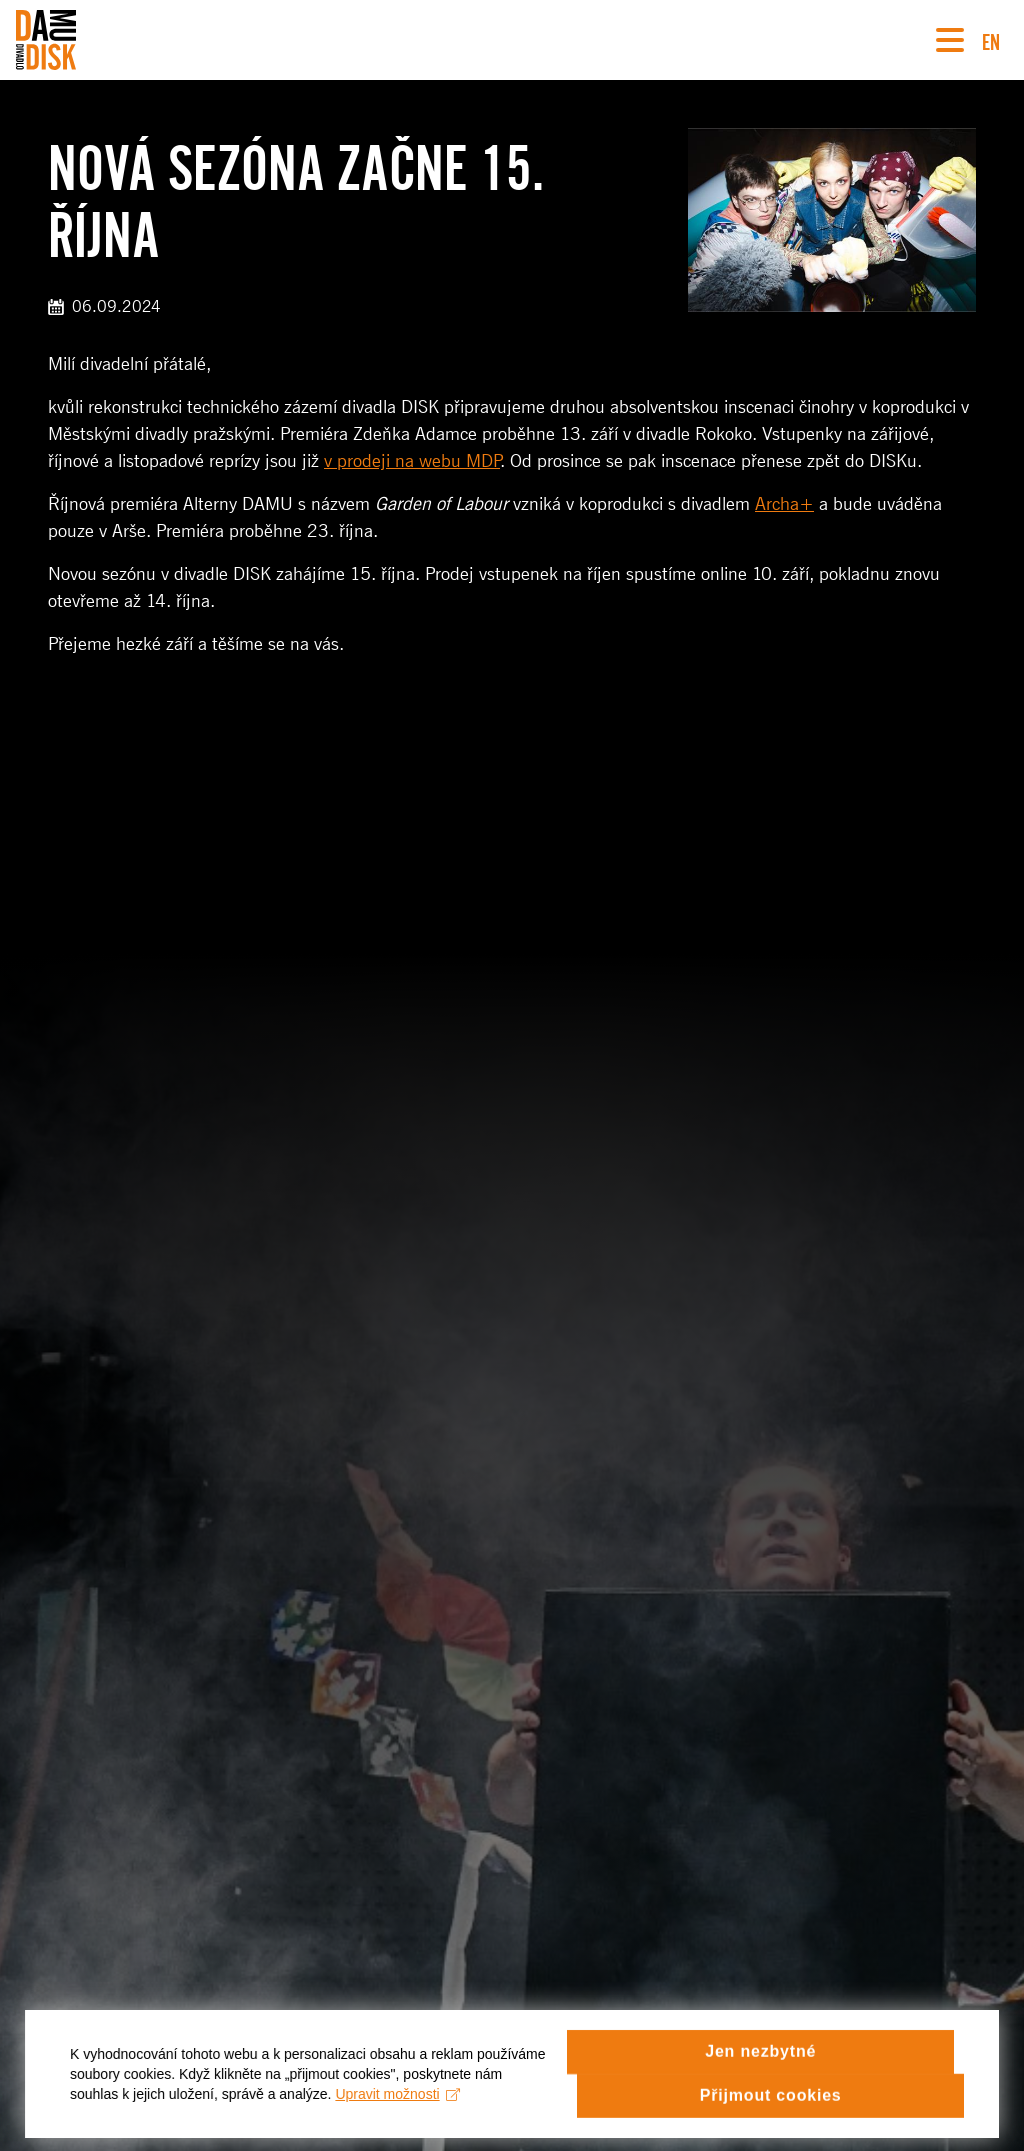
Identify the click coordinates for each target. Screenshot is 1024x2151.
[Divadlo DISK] (46, 40)
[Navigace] (950, 40)
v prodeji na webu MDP (412, 461)
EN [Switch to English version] (991, 39)
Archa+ (784, 504)
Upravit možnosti (397, 2104)
